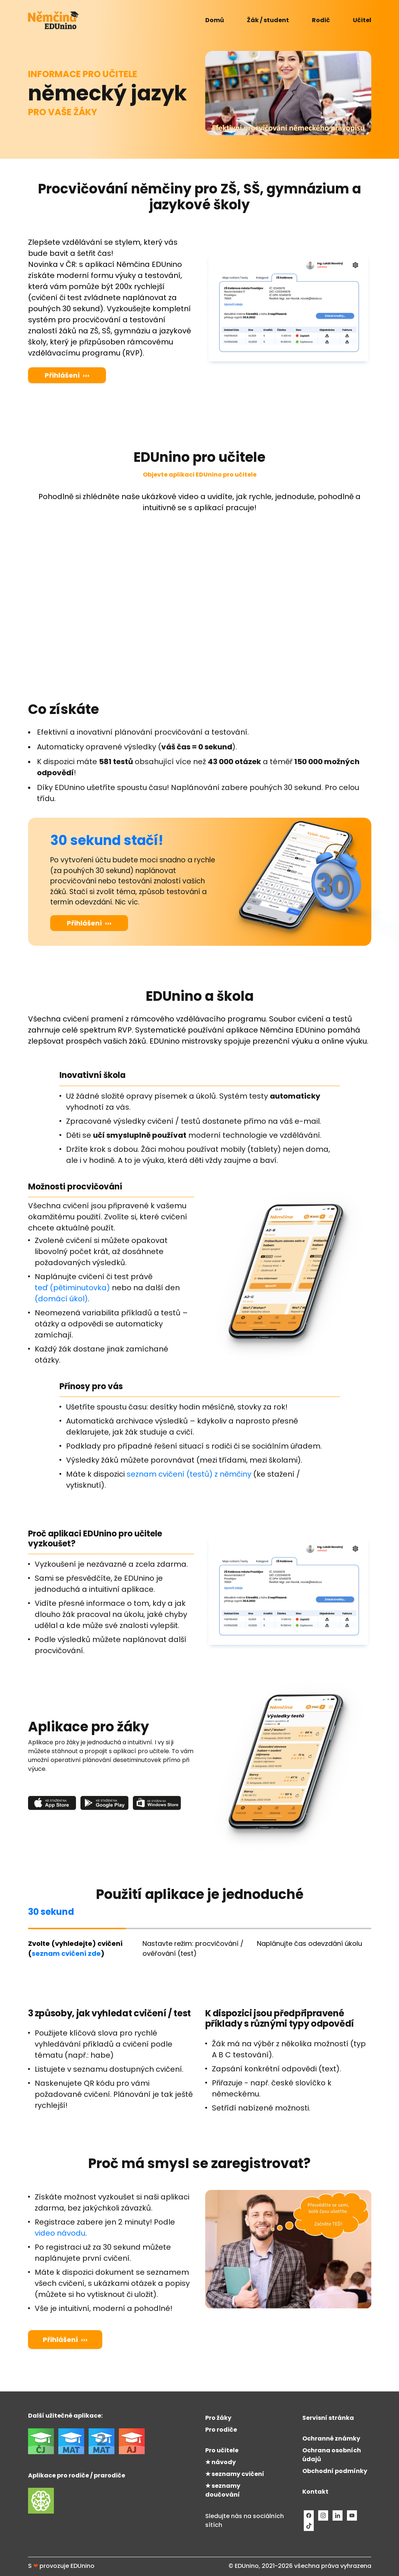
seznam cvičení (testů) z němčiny (189, 1474)
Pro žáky (218, 2418)
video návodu (60, 2233)
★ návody (220, 2462)
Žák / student (268, 20)
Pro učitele (221, 2450)
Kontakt (315, 2491)
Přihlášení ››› (67, 375)
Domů (214, 20)
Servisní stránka (328, 2418)
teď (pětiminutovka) (72, 1287)
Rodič (321, 20)
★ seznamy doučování (222, 2490)
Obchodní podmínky (334, 2471)
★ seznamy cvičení (234, 2474)
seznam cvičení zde (66, 1953)
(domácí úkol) (61, 1299)
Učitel (362, 20)
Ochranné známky (331, 2438)
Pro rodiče (221, 2429)
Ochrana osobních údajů (331, 2454)
